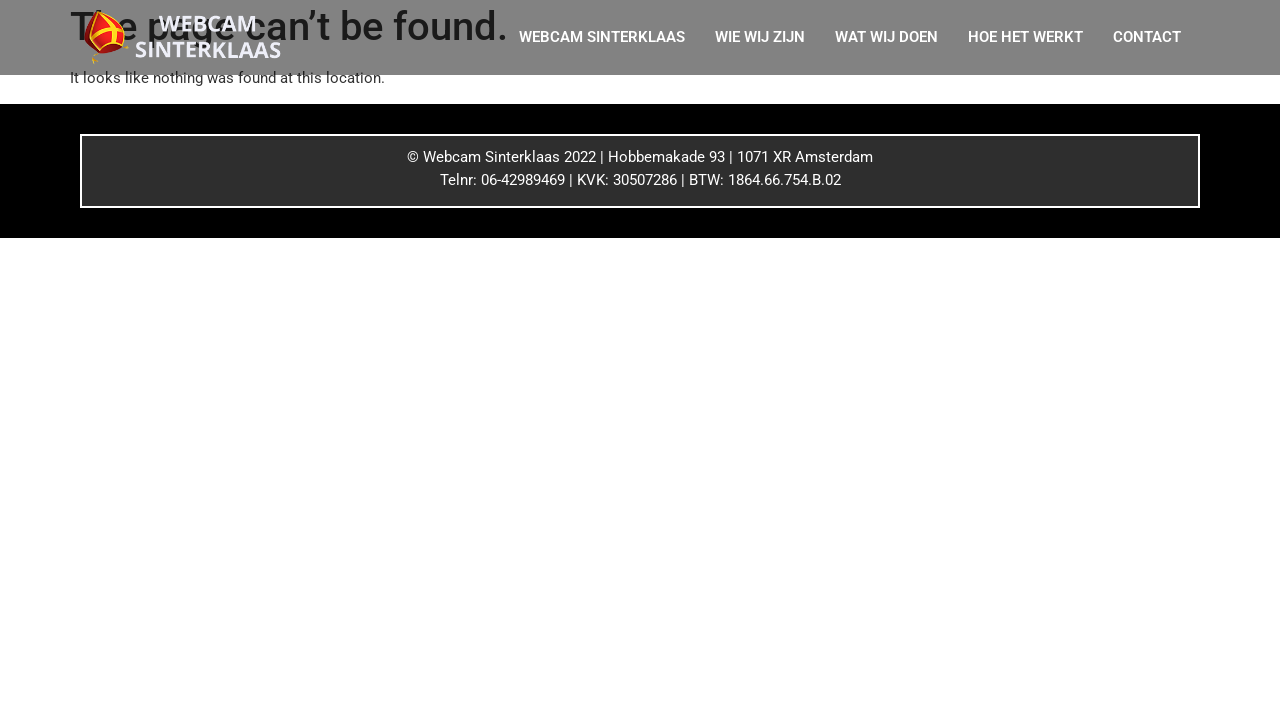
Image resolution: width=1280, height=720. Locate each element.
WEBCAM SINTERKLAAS (602, 37)
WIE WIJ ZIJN (760, 37)
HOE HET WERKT (1025, 37)
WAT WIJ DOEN (886, 37)
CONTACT (1147, 37)
